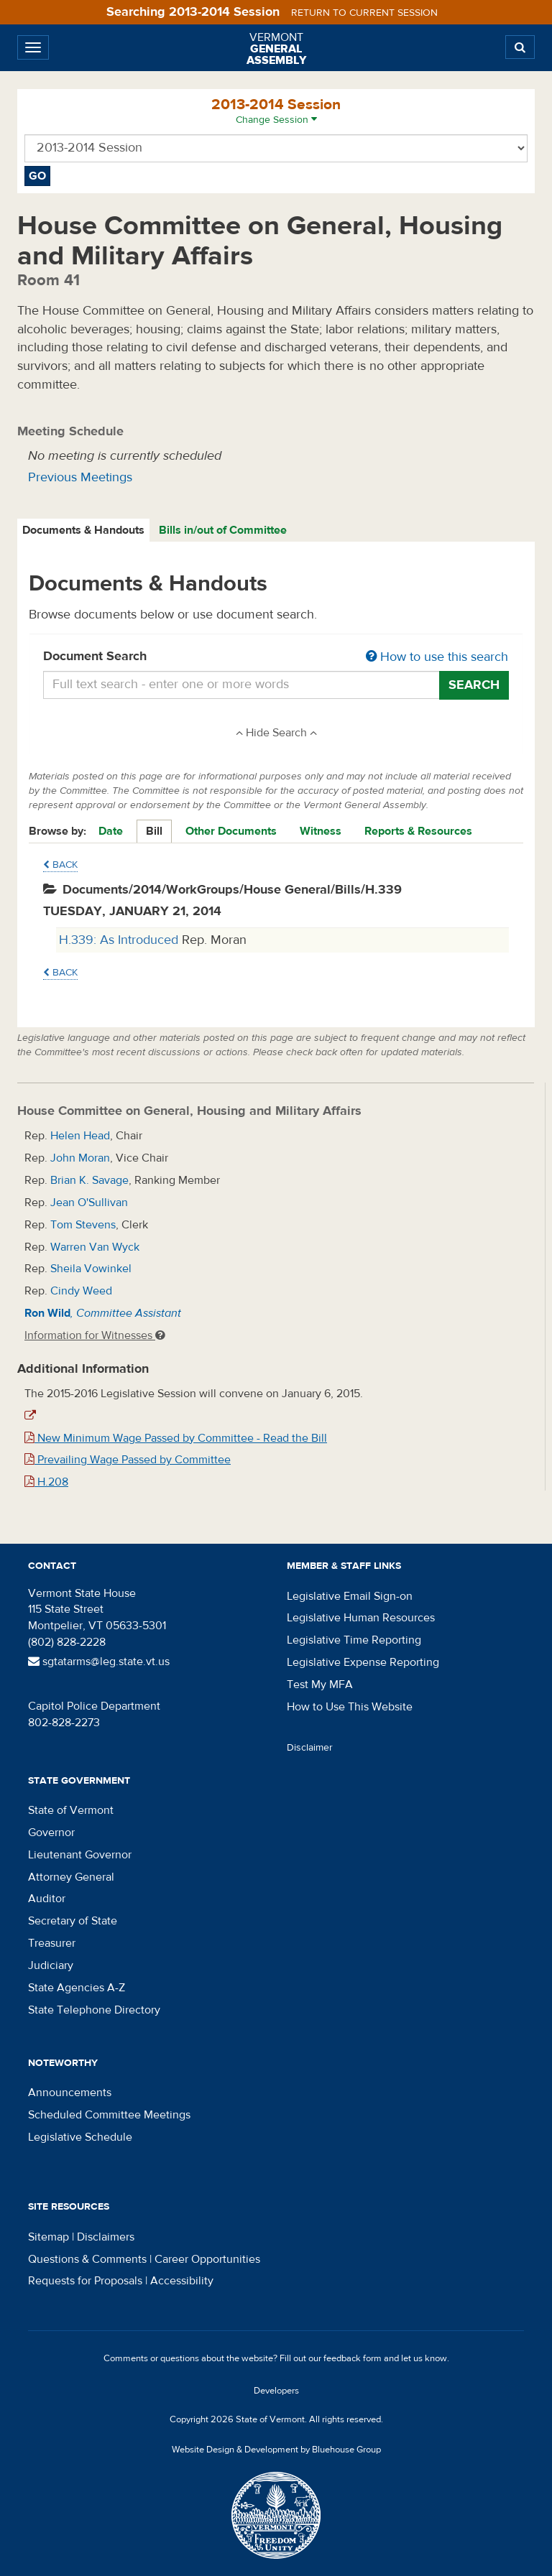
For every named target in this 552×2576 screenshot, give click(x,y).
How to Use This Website (350, 1707)
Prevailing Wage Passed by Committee (127, 1460)
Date (110, 831)
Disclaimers (105, 2237)
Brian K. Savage (89, 1180)
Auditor (46, 1898)
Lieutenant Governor (80, 1855)
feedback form (352, 2358)
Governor (51, 1832)
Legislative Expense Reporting (363, 1662)
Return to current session (364, 12)
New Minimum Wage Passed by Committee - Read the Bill (175, 1438)
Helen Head (80, 1136)
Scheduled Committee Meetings (109, 2115)
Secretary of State (72, 1921)
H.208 (46, 1482)
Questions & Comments (87, 2259)
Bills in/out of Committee (223, 530)
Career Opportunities (207, 2259)
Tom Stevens (83, 1225)
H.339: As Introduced (120, 940)
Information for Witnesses (94, 1335)
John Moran (80, 1158)
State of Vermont (71, 1810)
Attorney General (71, 1877)
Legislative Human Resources (361, 1618)
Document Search (276, 657)
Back (60, 864)
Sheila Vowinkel (91, 1268)
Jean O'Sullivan (89, 1202)
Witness (320, 831)
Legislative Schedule (80, 2137)
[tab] (84, 530)
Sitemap (48, 2237)
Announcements (69, 2092)
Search (474, 685)
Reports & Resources (418, 831)
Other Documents (231, 831)
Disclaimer (310, 1747)
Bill (154, 831)
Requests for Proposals (85, 2281)
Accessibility (181, 2281)
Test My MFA (320, 1684)
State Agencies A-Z (76, 1987)
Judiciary (50, 1965)
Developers (276, 2390)
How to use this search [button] (437, 657)
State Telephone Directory (94, 2010)
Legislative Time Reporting (354, 1640)
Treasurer (51, 1943)
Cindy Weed (81, 1291)
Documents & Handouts (83, 530)
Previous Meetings (80, 477)
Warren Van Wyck (94, 1247)
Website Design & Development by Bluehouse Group (276, 2449)
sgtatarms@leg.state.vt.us (99, 1661)
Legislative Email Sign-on (350, 1596)
